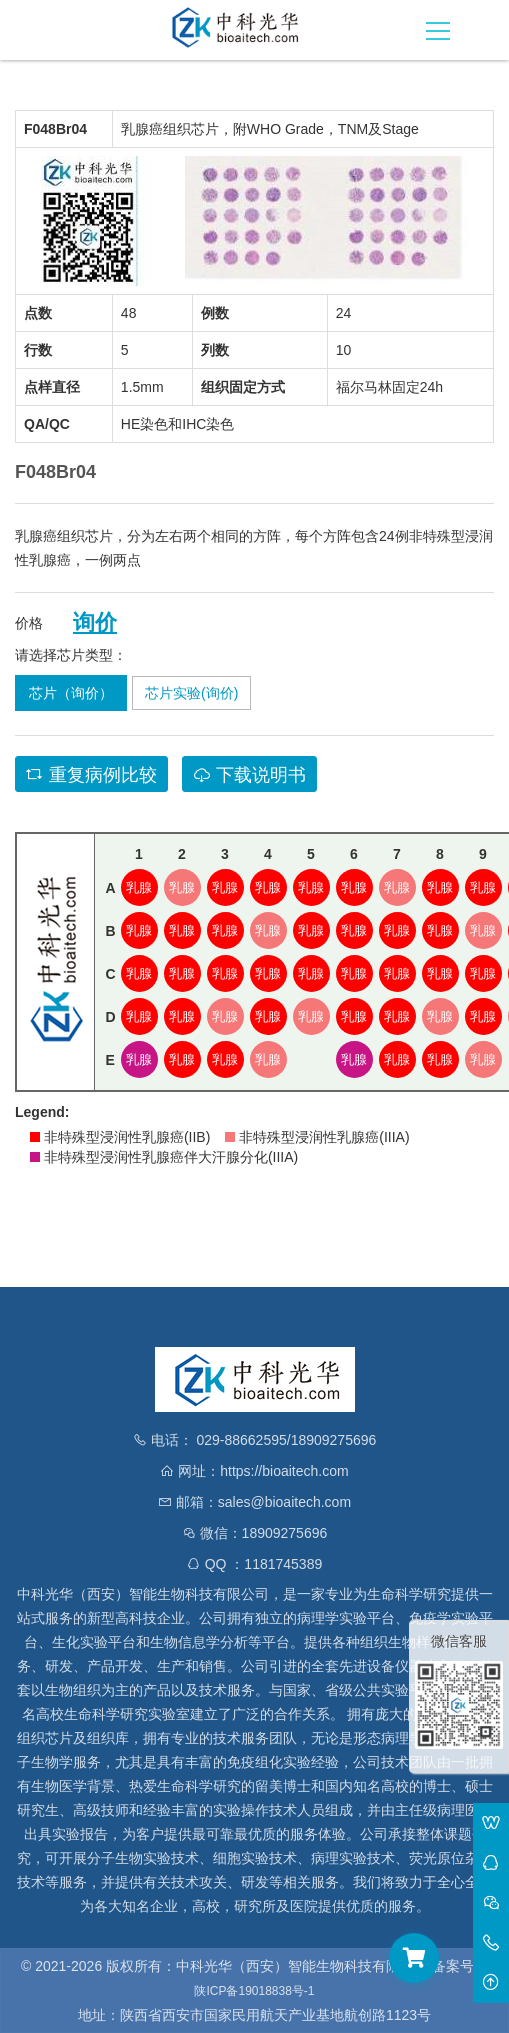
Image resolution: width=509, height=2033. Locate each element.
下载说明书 (249, 775)
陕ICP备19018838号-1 (254, 1991)
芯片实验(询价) (191, 693)
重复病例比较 (91, 775)
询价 (95, 623)
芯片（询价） (71, 693)
